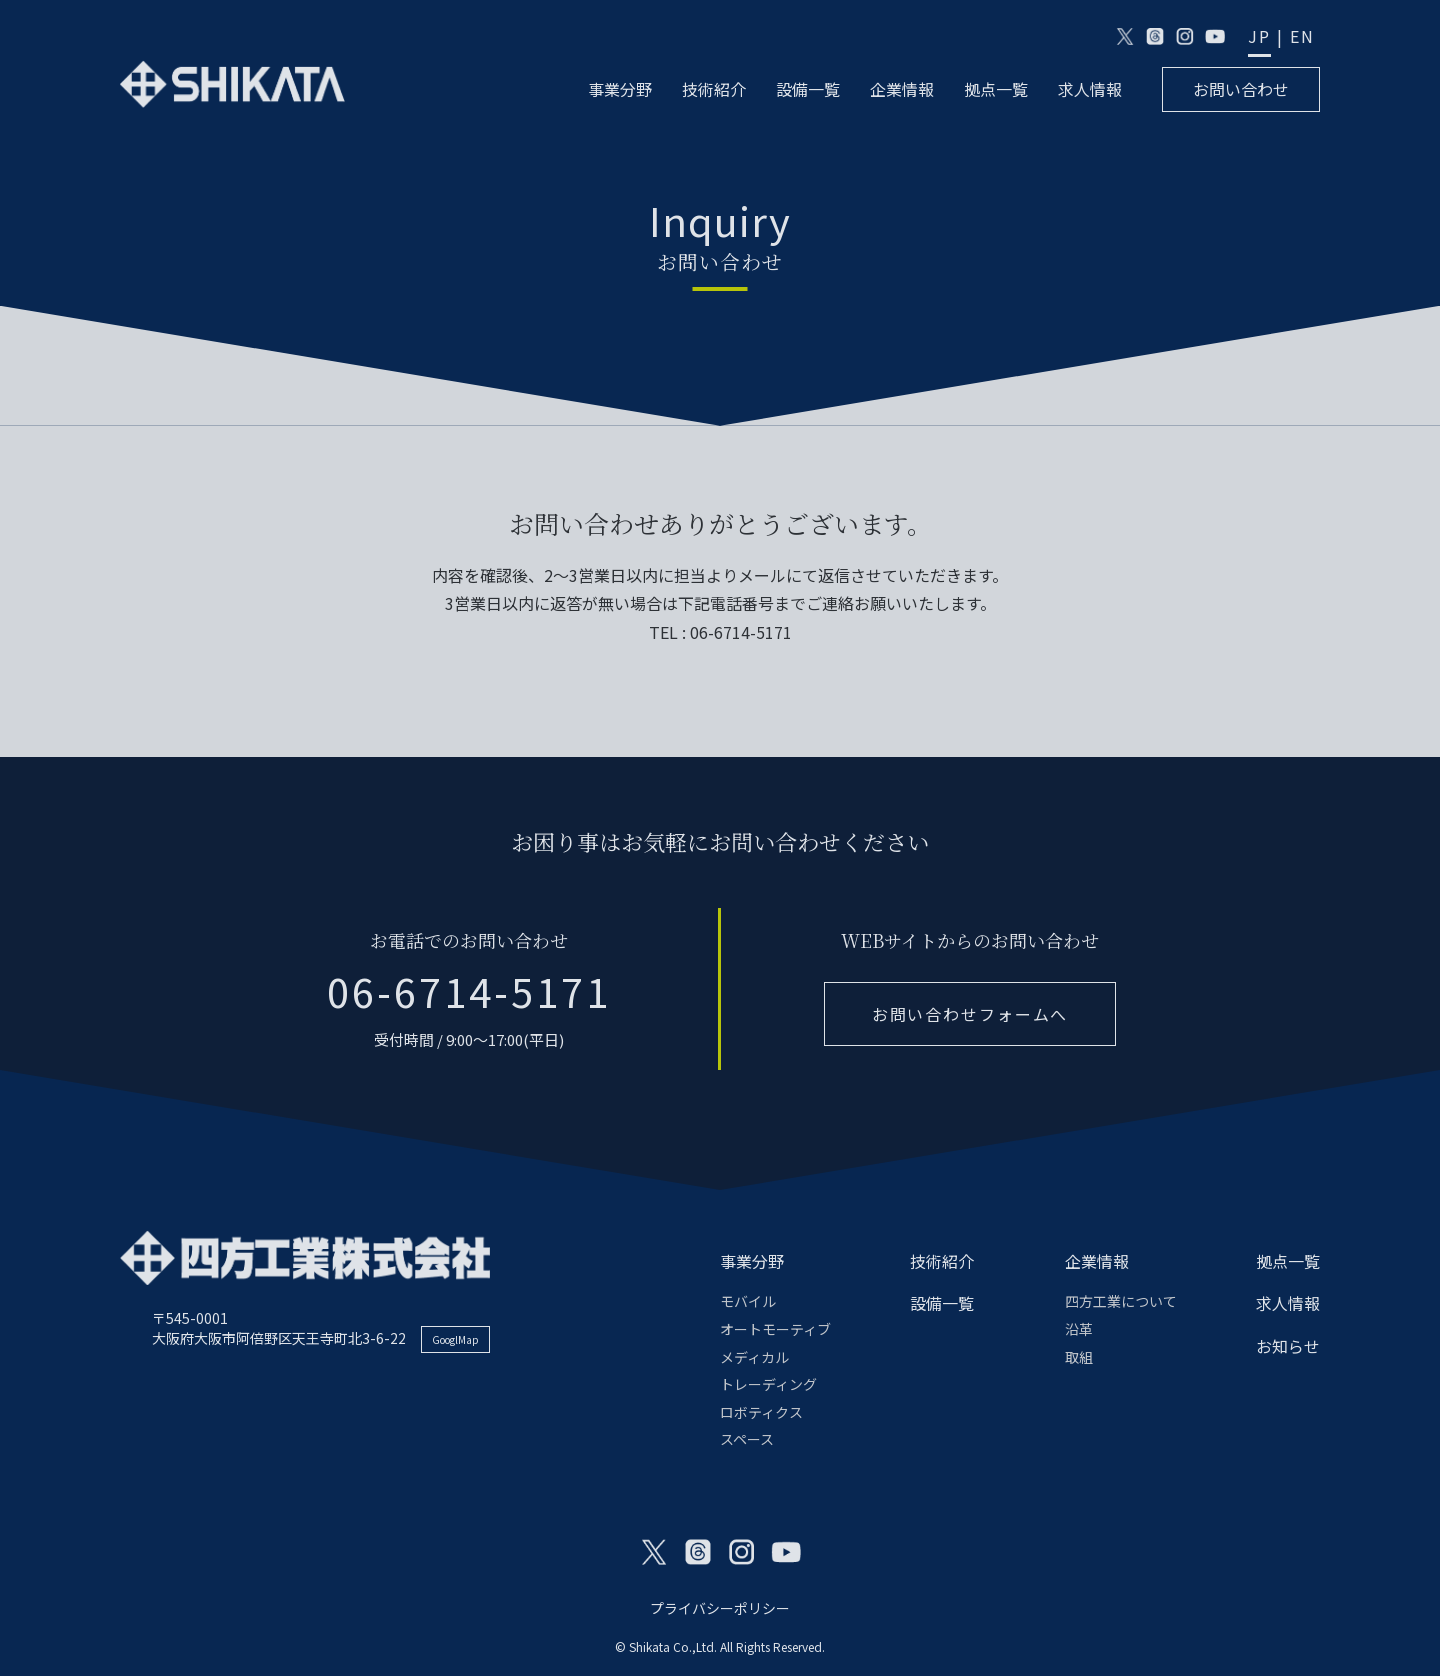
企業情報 (902, 89)
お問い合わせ (1241, 89)
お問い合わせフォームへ (970, 1014)
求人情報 (1090, 89)
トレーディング (768, 1384)
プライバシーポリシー (720, 1608)
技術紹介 (714, 89)
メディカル (754, 1357)
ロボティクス (761, 1412)
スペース (747, 1439)
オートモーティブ (775, 1329)
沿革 (1079, 1329)
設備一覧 (808, 89)
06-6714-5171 (469, 991)
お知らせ (1288, 1346)
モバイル (748, 1301)
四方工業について (1121, 1301)
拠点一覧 (996, 89)
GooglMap (455, 1339)
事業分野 (620, 89)
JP (1259, 36)
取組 (1079, 1357)
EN (1302, 36)
